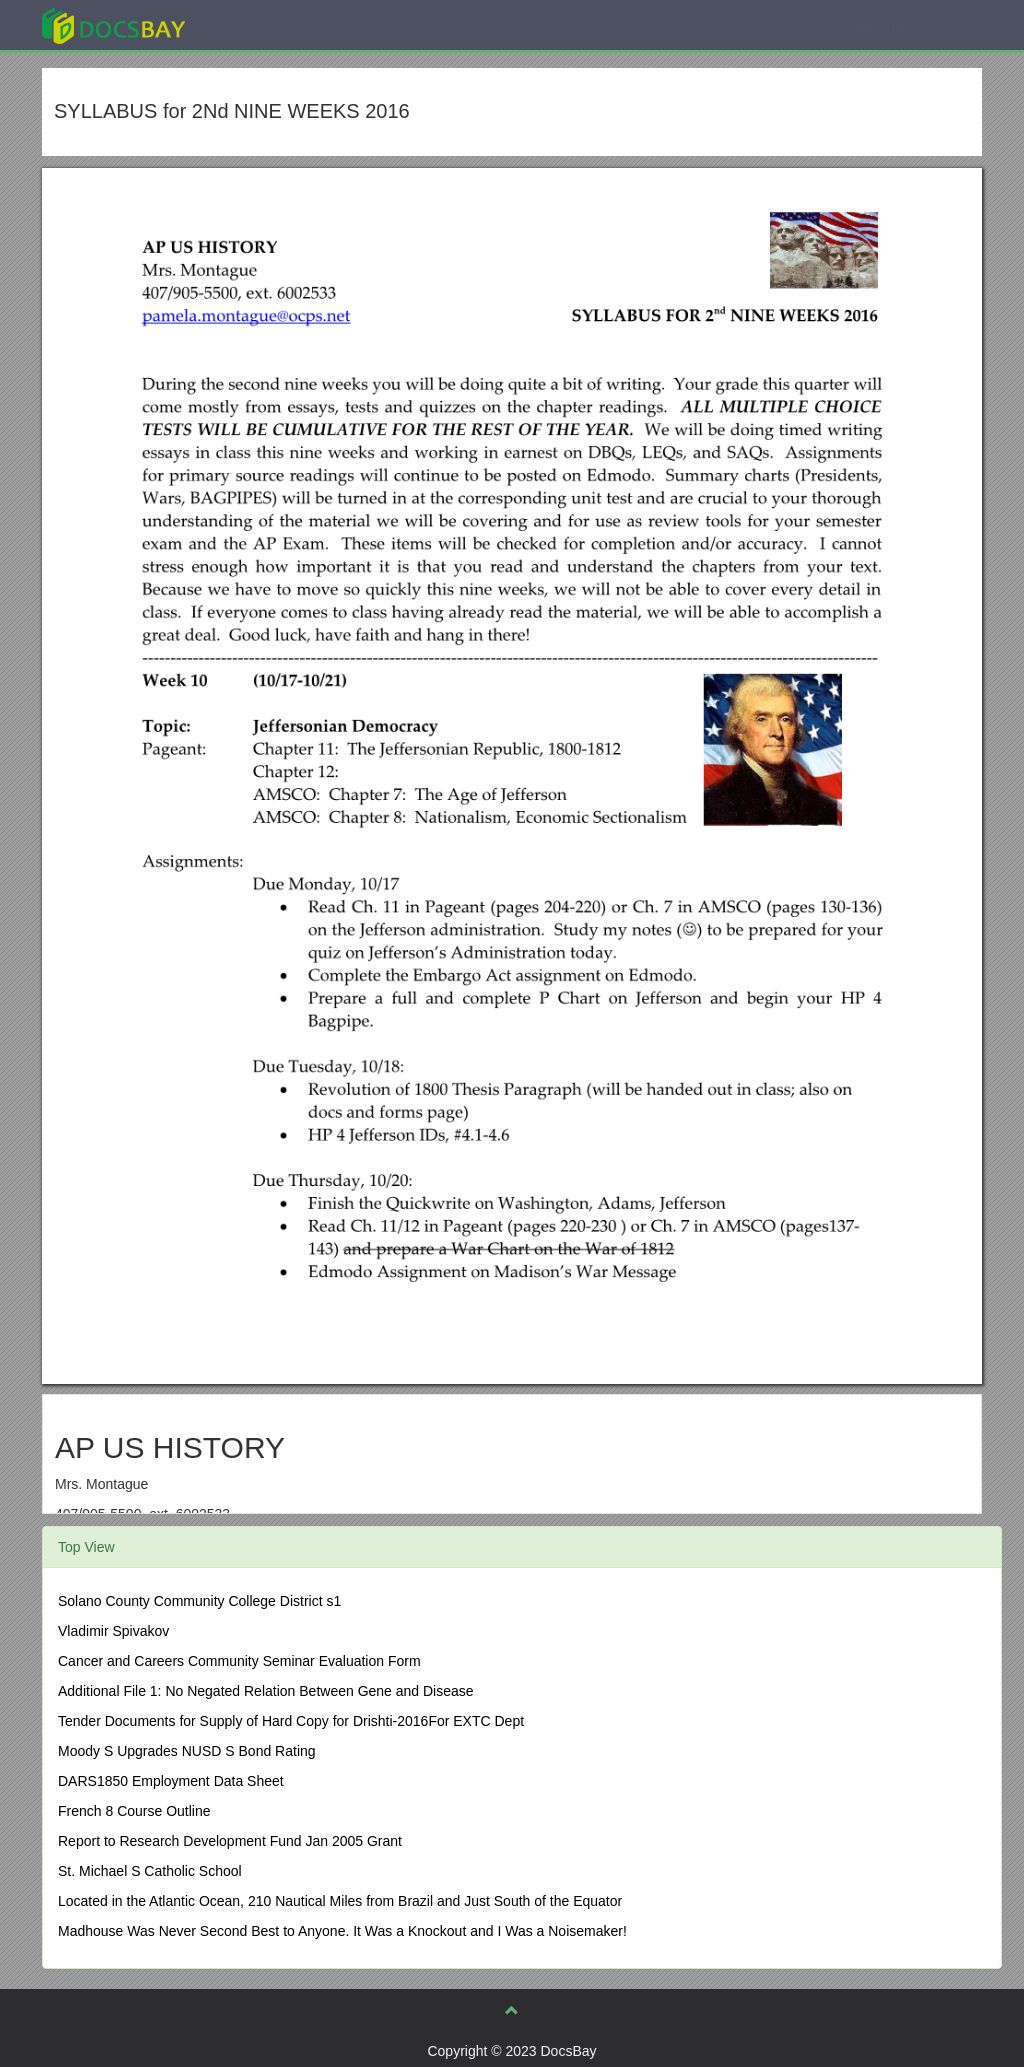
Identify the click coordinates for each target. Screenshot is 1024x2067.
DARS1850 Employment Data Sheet (171, 1781)
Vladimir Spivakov (113, 1631)
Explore (263, 24)
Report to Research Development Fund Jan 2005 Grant (230, 1841)
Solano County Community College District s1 (199, 1601)
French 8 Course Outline (134, 1811)
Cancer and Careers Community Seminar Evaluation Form (239, 1661)
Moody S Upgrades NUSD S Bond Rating (187, 1751)
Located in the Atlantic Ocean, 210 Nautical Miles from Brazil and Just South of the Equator (340, 1901)
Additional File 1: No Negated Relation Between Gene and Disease (266, 1691)
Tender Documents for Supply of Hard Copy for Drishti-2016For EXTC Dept (291, 1721)
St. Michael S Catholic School (150, 1871)
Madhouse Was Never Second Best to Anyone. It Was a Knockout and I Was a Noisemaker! (342, 1931)
